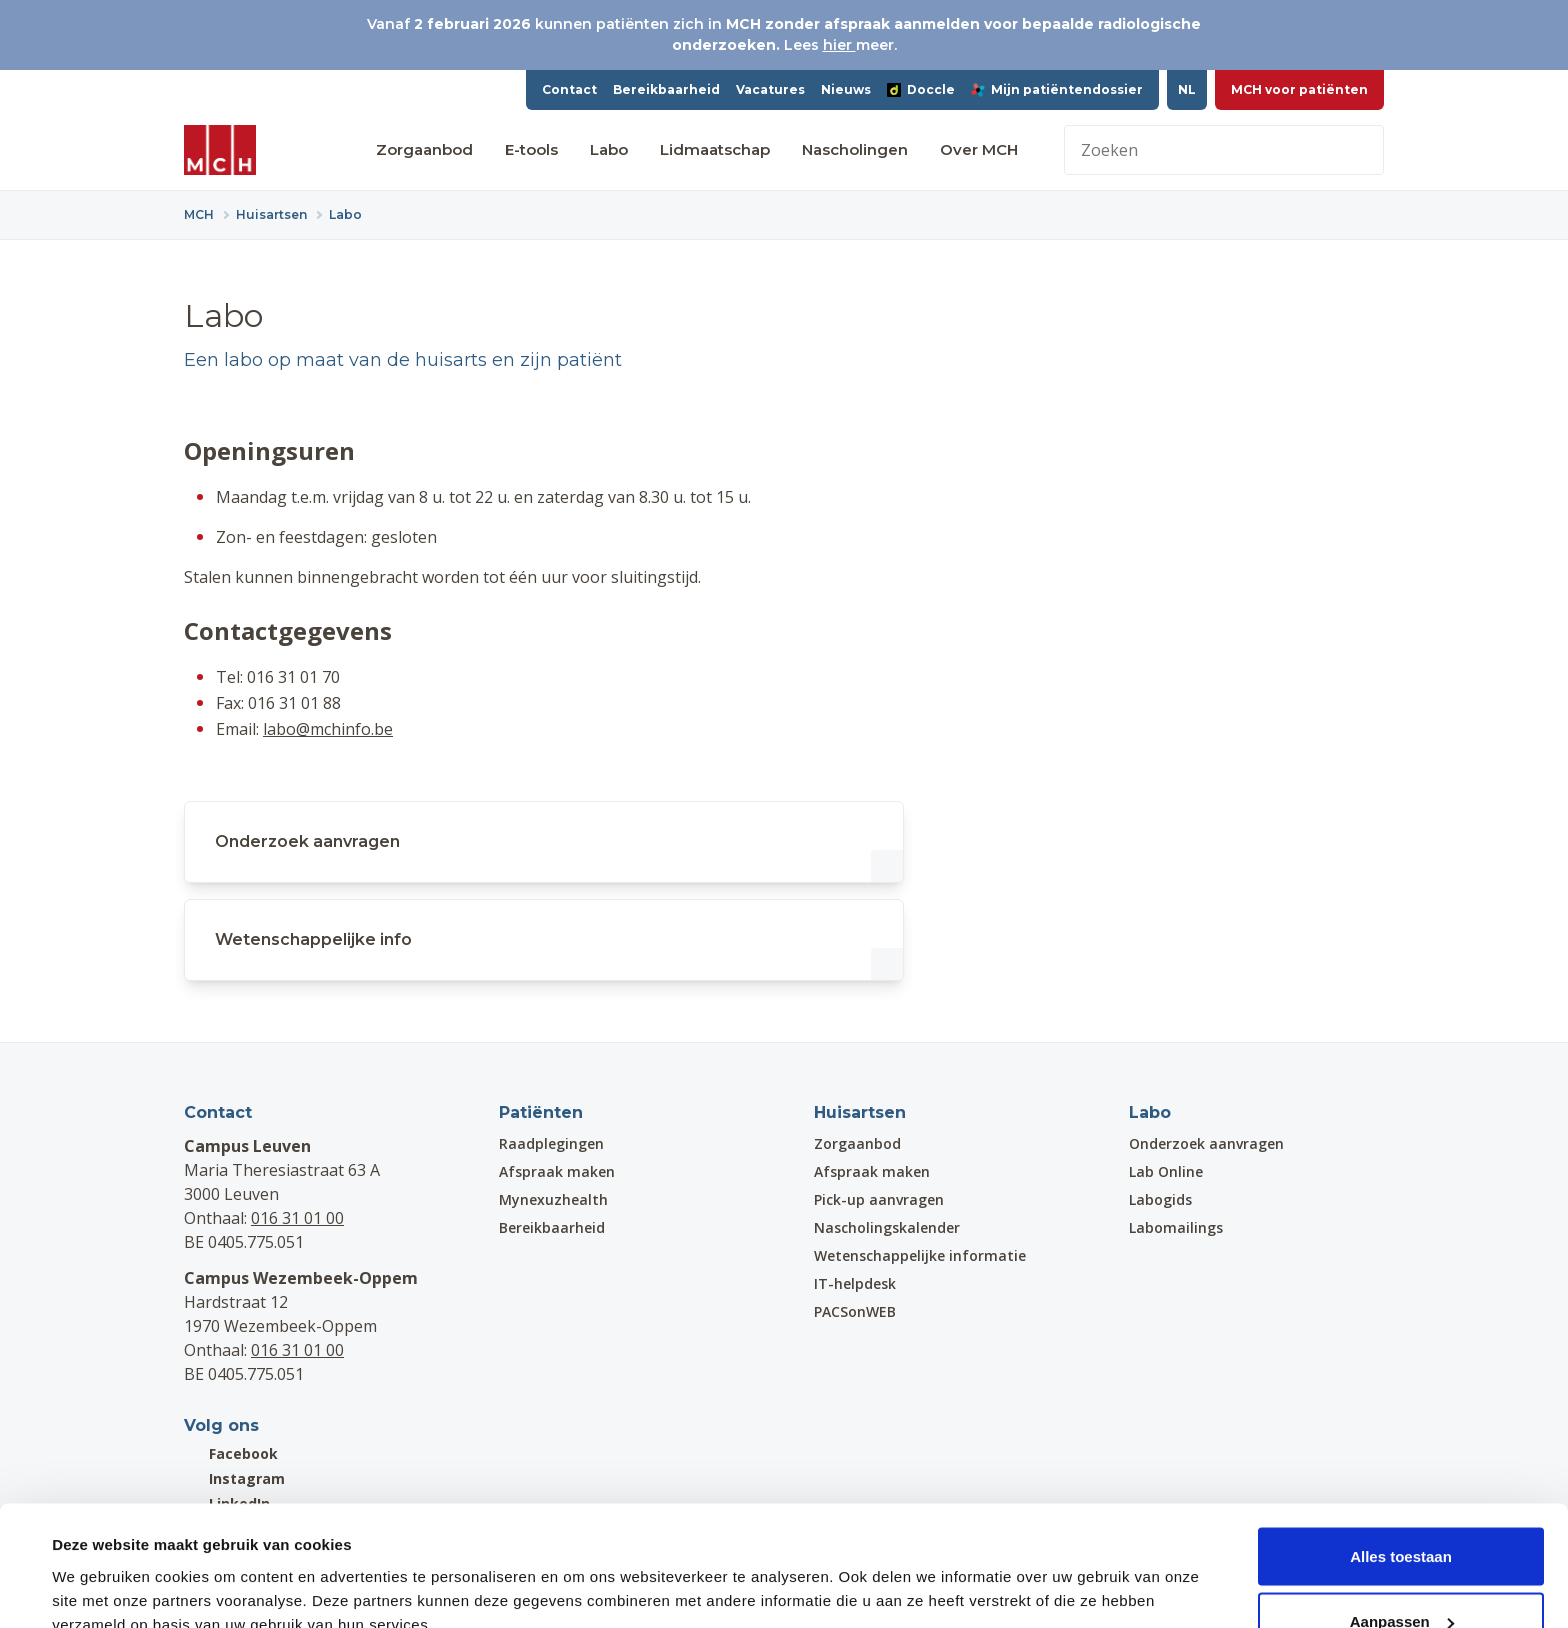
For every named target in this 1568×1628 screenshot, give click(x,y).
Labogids (1160, 1199)
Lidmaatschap (715, 149)
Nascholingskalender (887, 1227)
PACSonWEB (855, 1311)
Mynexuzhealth (553, 1199)
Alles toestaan (1401, 1443)
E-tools (531, 149)
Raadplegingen (551, 1143)
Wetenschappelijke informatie (920, 1255)
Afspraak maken (557, 1171)
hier (839, 45)
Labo (609, 149)
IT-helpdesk (855, 1283)
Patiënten (541, 1112)
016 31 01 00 (297, 1218)
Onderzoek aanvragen (1206, 1143)
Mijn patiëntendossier (1057, 89)
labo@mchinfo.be (328, 729)
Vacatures (770, 89)
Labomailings (1176, 1227)
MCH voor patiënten (1299, 89)
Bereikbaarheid (666, 89)
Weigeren (1400, 1574)
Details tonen (99, 1566)
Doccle (921, 89)
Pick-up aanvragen (879, 1199)
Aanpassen (1402, 1509)
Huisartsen (860, 1112)
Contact (569, 89)
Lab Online (1166, 1171)
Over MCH (979, 149)
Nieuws (846, 89)
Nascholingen (855, 149)
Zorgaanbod (424, 149)
